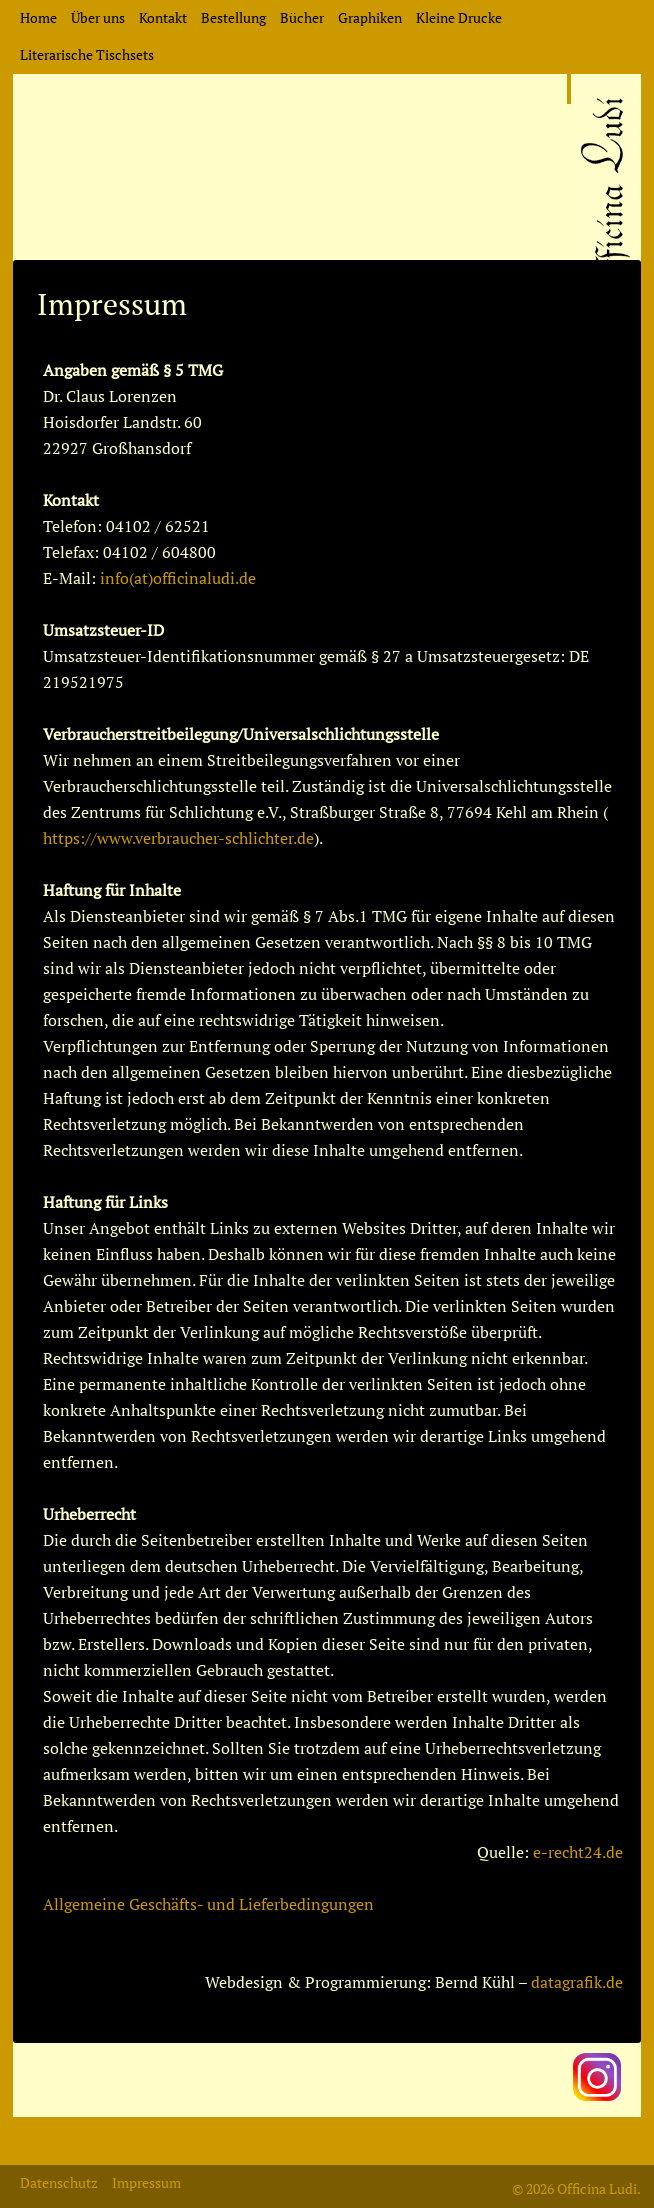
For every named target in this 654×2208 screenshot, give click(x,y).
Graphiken (370, 17)
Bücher (302, 17)
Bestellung (233, 17)
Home (38, 17)
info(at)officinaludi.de (178, 578)
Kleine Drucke (459, 17)
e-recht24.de (578, 1852)
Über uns (98, 17)
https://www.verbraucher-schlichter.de (178, 838)
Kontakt (163, 17)
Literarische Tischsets (87, 54)
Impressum (146, 2182)
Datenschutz (59, 2182)
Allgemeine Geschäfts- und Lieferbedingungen (208, 1904)
